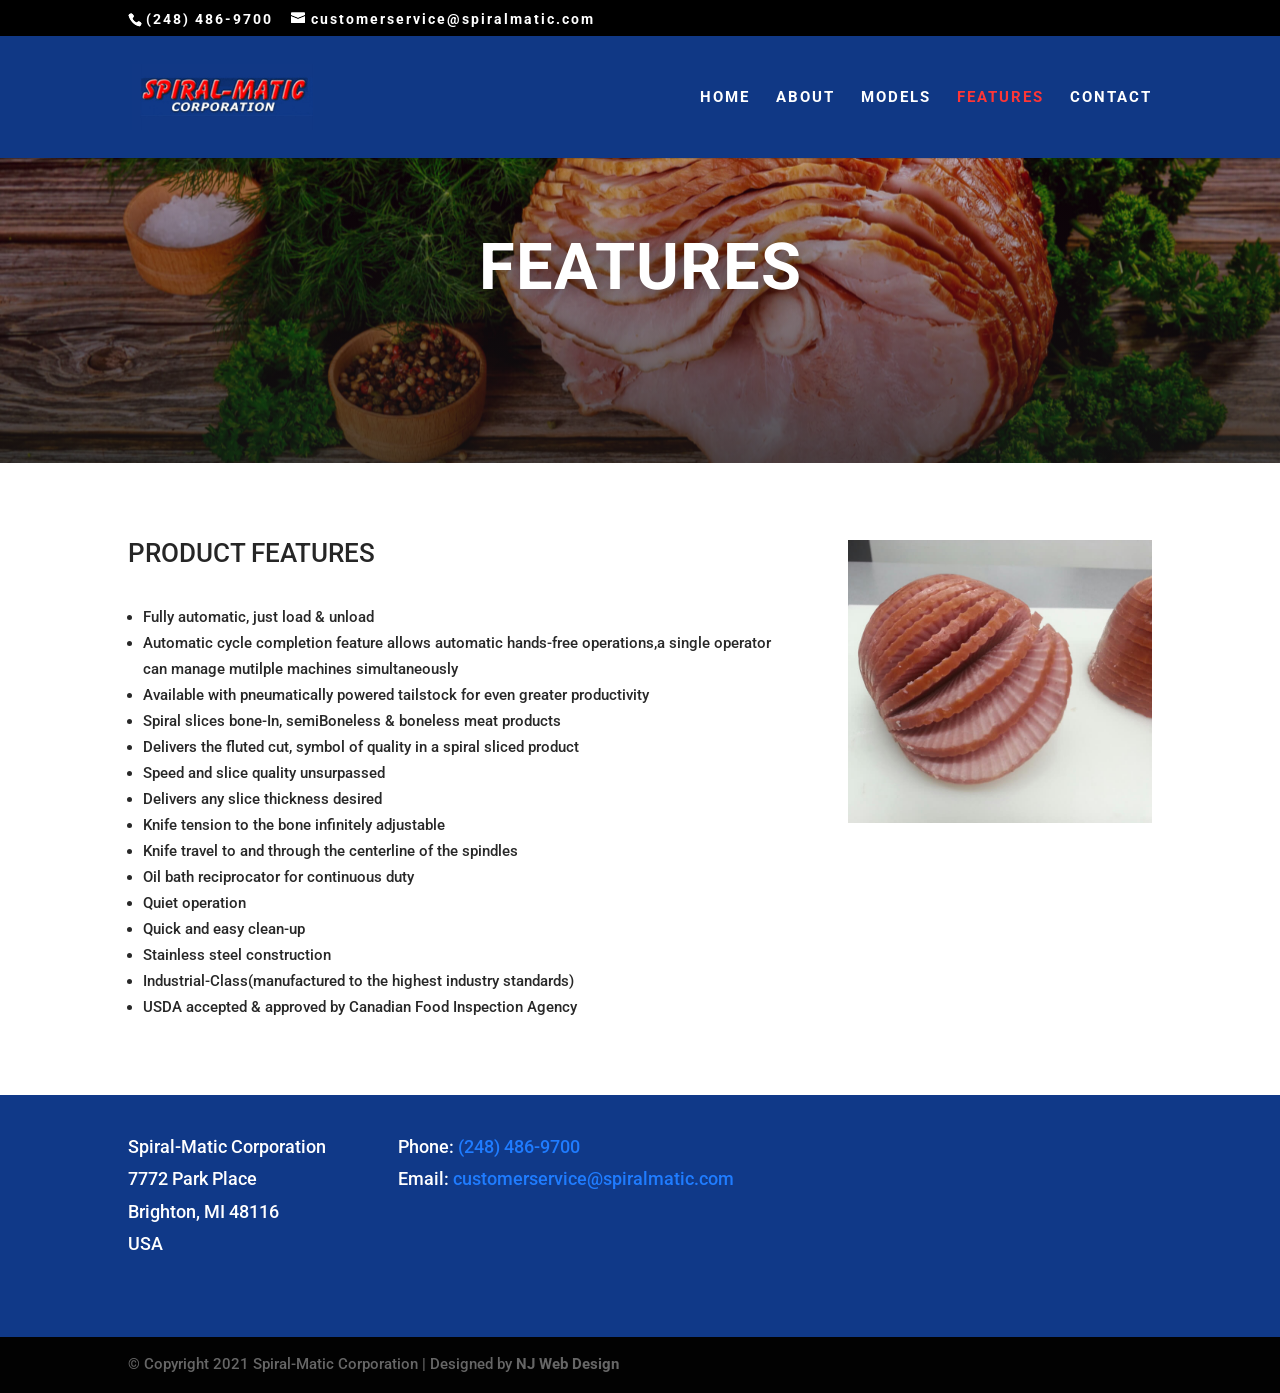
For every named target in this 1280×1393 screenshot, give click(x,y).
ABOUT (805, 98)
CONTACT (1111, 98)
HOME (725, 98)
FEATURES (1000, 98)
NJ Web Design (567, 1364)
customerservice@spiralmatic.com (593, 1178)
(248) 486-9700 (519, 1146)
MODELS (896, 98)
